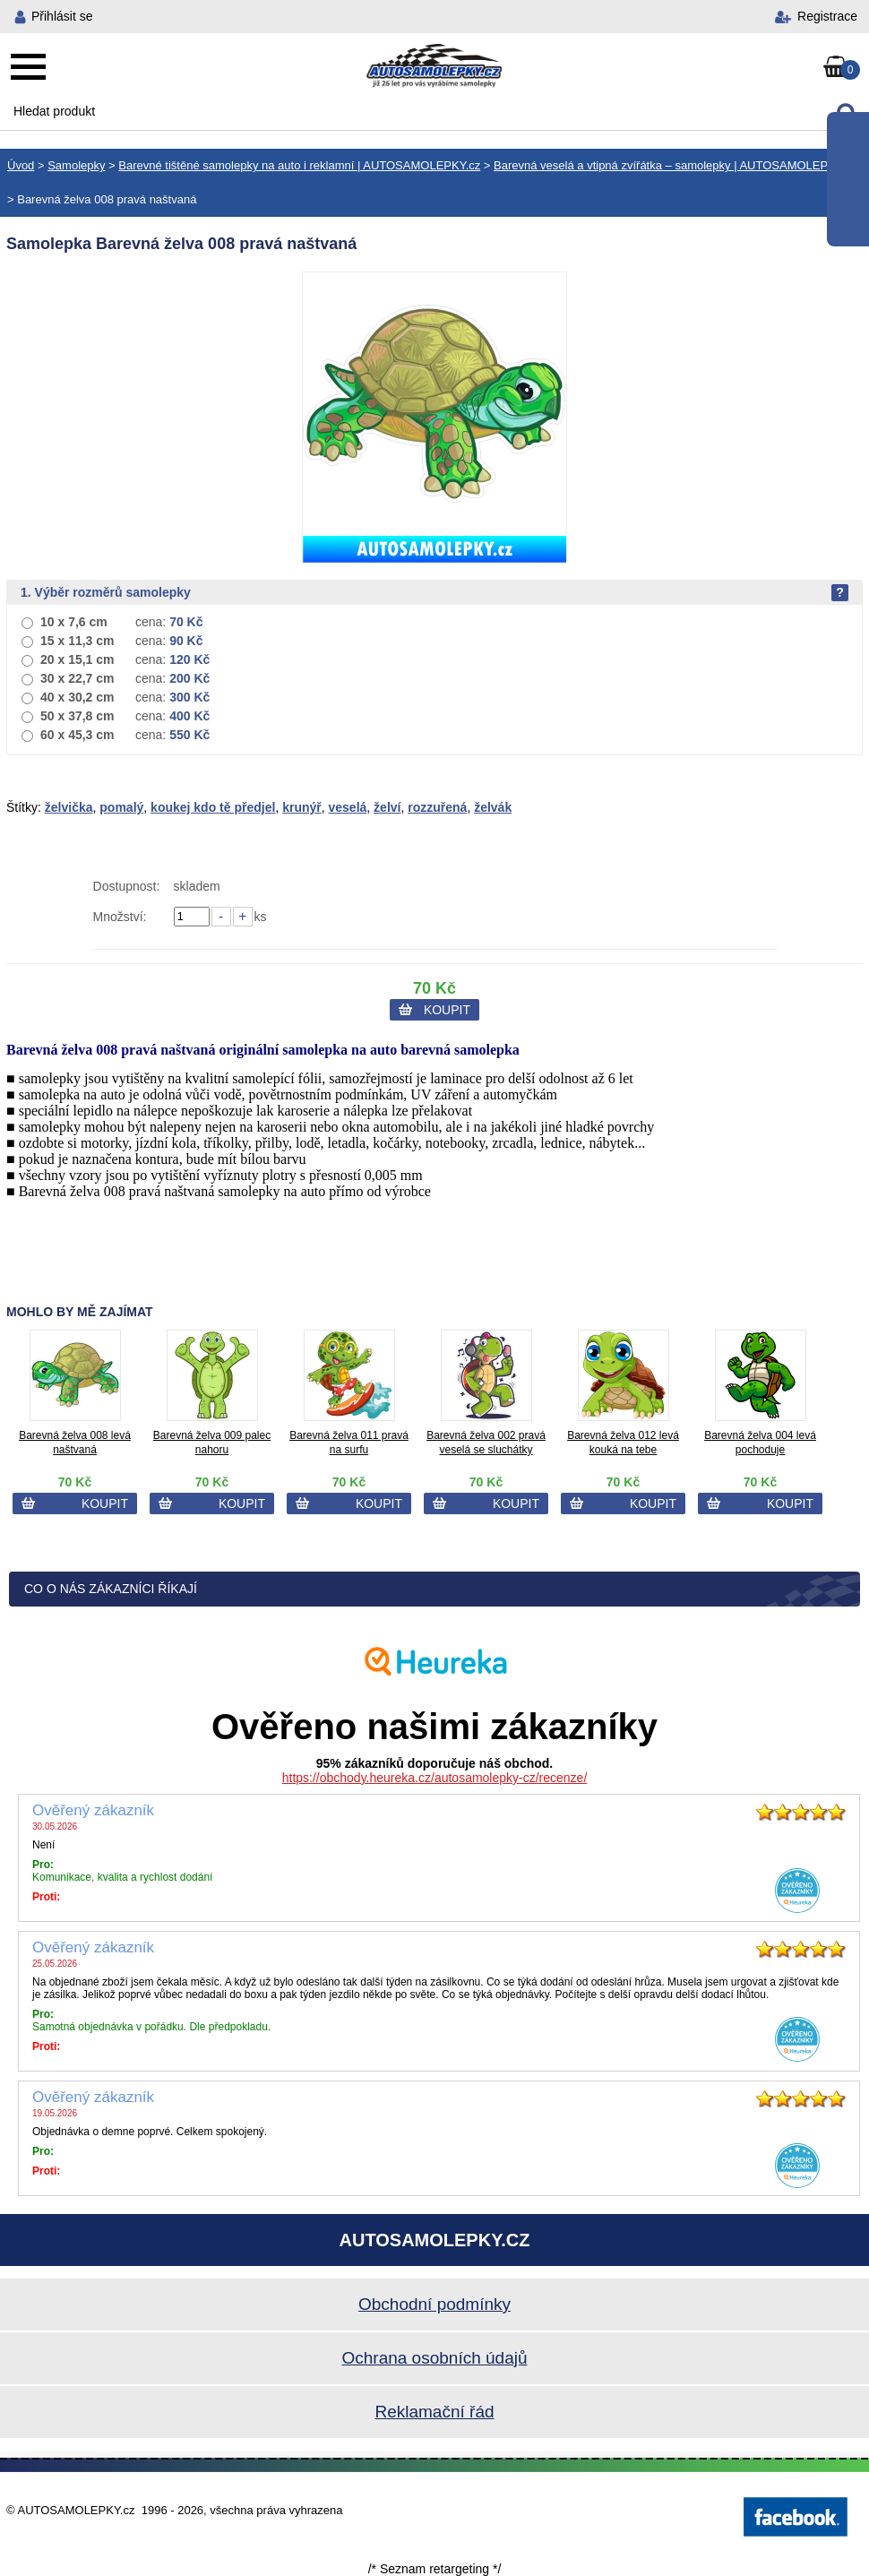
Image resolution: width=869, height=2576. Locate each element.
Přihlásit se (61, 16)
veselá (348, 807)
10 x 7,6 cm (74, 622)
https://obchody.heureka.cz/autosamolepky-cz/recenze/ (435, 1777)
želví (387, 807)
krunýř (302, 807)
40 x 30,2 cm (77, 697)
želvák (493, 807)
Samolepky (76, 165)
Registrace (827, 16)
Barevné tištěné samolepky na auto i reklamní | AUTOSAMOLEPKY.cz (299, 165)
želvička (69, 807)
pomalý (121, 807)
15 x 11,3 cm (77, 640)
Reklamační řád (434, 2411)
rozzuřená (437, 807)
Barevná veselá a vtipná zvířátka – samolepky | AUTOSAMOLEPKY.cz (675, 165)
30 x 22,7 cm (77, 678)
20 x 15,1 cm (77, 659)
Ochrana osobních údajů (434, 2357)
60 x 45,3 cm (77, 735)
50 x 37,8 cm (77, 716)
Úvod (20, 165)
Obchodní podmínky (434, 2304)
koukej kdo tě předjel (213, 807)
